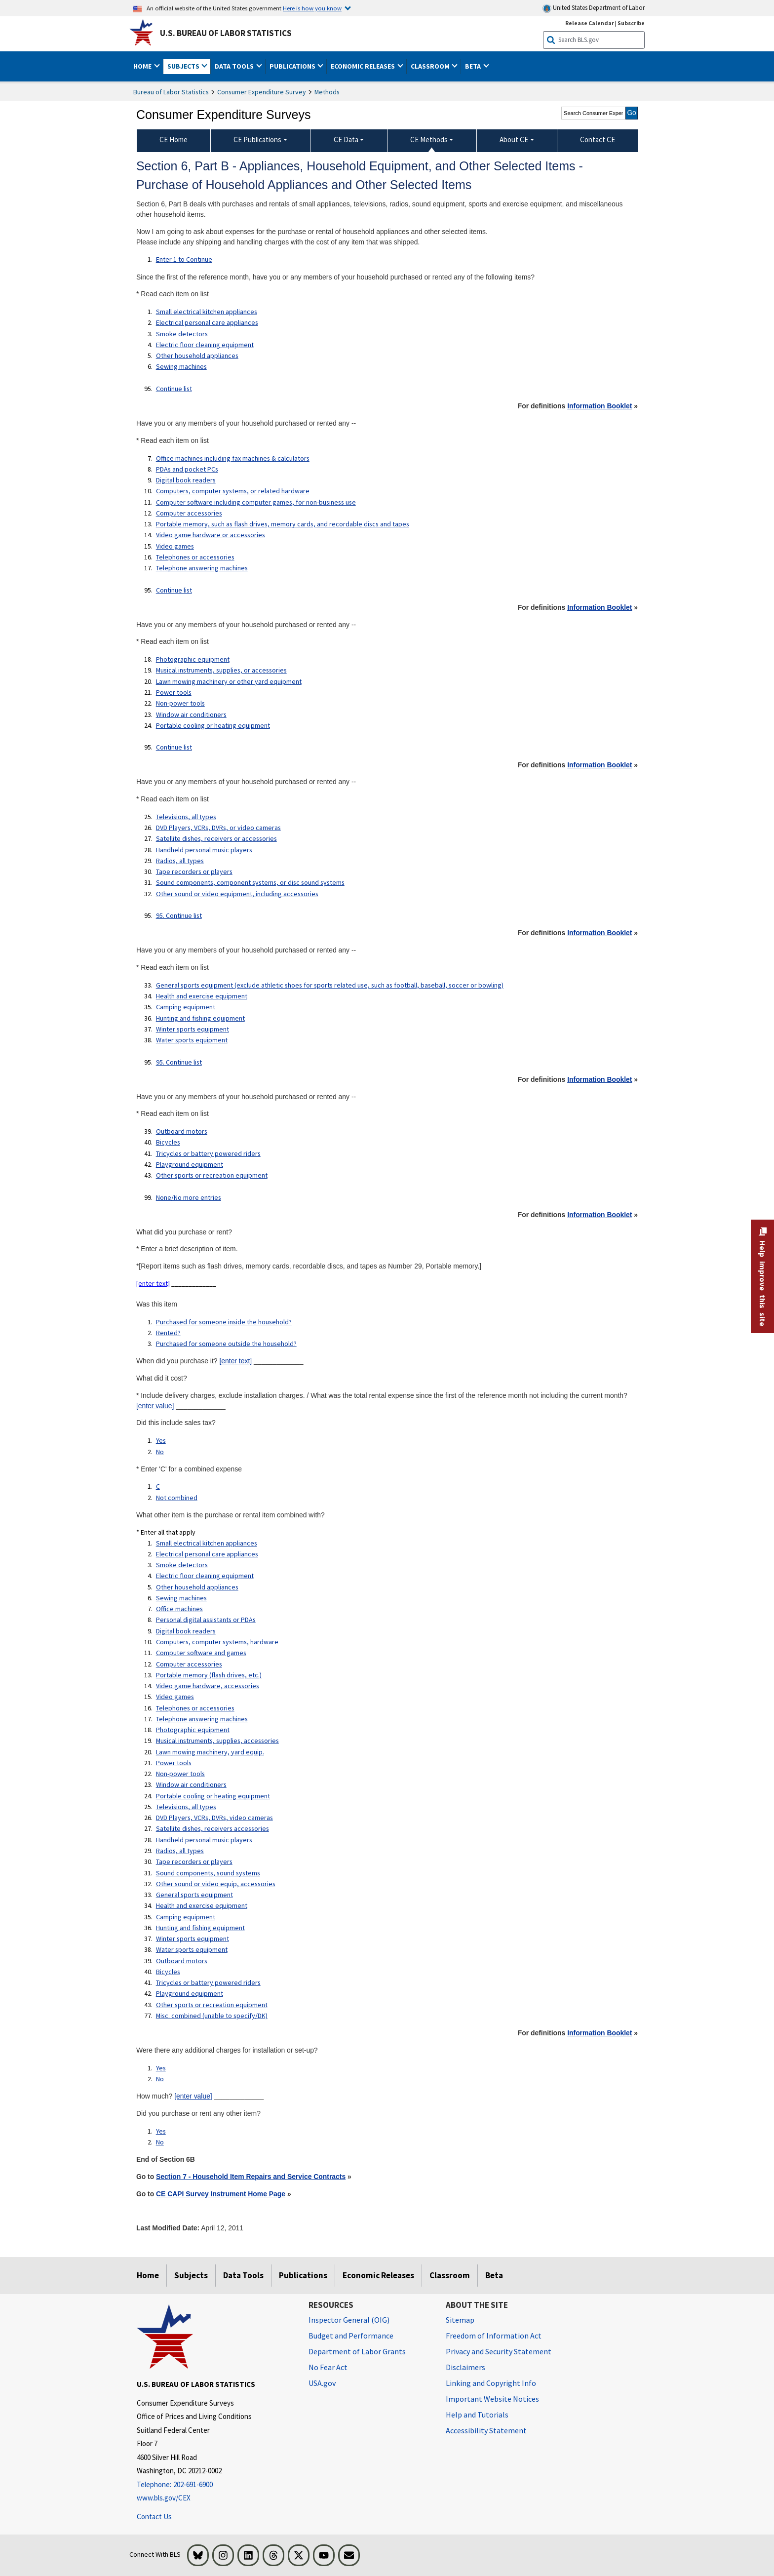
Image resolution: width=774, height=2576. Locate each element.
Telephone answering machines (202, 567)
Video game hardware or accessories (210, 534)
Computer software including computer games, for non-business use (256, 502)
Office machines (179, 1608)
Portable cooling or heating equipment (213, 725)
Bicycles (168, 1142)
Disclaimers (465, 2367)
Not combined (176, 1497)
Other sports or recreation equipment (212, 1175)
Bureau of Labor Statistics (171, 91)
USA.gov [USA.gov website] (322, 2383)
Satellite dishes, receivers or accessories (216, 838)
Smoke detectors (182, 333)
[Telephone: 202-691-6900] (215, 2485)
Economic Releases (378, 2275)
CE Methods (429, 139)
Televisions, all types (186, 816)
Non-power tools (180, 703)
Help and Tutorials (477, 2414)
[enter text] (153, 1283)
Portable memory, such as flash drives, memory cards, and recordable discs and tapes (282, 523)
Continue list (174, 388)
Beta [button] (473, 66)
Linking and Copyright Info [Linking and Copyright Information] (491, 2383)
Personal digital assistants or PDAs (206, 1619)
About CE (514, 139)
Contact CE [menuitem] (597, 139)
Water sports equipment (192, 1039)
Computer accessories (189, 513)
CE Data (346, 139)
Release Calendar (589, 23)
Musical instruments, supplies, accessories (217, 1740)
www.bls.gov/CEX (164, 2497)
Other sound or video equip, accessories (215, 1883)
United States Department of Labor (593, 8)
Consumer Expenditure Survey (261, 91)
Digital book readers (186, 480)
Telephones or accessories (195, 557)
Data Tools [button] (235, 66)
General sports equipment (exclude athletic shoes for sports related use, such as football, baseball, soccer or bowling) (329, 985)
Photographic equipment (193, 659)
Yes (161, 1440)
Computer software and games (201, 1652)
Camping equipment (185, 1006)
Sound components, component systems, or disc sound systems (250, 882)
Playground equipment (189, 1164)
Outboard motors (181, 1131)
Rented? (168, 1332)
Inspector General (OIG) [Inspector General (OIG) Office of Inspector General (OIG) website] (349, 2320)
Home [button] (143, 66)
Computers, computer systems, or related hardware (233, 490)
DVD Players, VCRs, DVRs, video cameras (214, 1817)
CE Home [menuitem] (173, 139)
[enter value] (155, 1406)
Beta (494, 2275)
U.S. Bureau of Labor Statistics (226, 33)
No (160, 1451)
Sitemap (460, 2320)
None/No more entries (188, 1197)
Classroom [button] (431, 66)
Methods (327, 91)
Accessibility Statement (486, 2430)
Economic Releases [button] (363, 66)
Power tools (174, 692)
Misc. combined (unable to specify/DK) (212, 2015)
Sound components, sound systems (208, 1872)
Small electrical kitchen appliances (206, 311)
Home (148, 2275)
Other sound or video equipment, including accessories (237, 893)
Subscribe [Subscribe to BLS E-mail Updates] (631, 23)
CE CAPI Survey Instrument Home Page (220, 2194)
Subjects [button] (184, 66)
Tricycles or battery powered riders (208, 1153)
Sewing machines (181, 366)
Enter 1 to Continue (184, 259)
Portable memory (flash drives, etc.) (209, 1674)
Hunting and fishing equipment (200, 1018)
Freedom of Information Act (494, 2335)
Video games (175, 546)
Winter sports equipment (192, 1029)
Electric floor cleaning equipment (205, 344)
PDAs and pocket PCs (187, 469)
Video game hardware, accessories (207, 1685)
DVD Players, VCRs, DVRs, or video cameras (218, 827)
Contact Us (154, 2516)
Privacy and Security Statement (498, 2351)
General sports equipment (194, 1894)
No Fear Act (328, 2367)
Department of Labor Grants (357, 2351)
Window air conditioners (191, 714)
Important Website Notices (492, 2399)
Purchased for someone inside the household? (224, 1321)
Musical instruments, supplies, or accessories (221, 670)
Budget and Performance (351, 2335)
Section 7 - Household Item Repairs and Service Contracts (251, 2176)
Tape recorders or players (194, 871)
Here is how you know (312, 8)
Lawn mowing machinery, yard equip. (210, 1751)
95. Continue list (179, 915)
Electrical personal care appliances (207, 322)
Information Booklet (599, 406)
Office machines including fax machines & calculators (233, 458)
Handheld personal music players (204, 849)
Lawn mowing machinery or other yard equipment (229, 681)
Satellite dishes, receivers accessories (212, 1828)
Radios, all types (180, 860)
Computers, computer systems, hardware (217, 1641)
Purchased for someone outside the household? (226, 1343)
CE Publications (257, 139)
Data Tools (243, 2275)
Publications (303, 2275)
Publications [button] (293, 66)
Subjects (191, 2275)
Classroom (449, 2275)
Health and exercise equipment (201, 995)
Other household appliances (197, 355)
